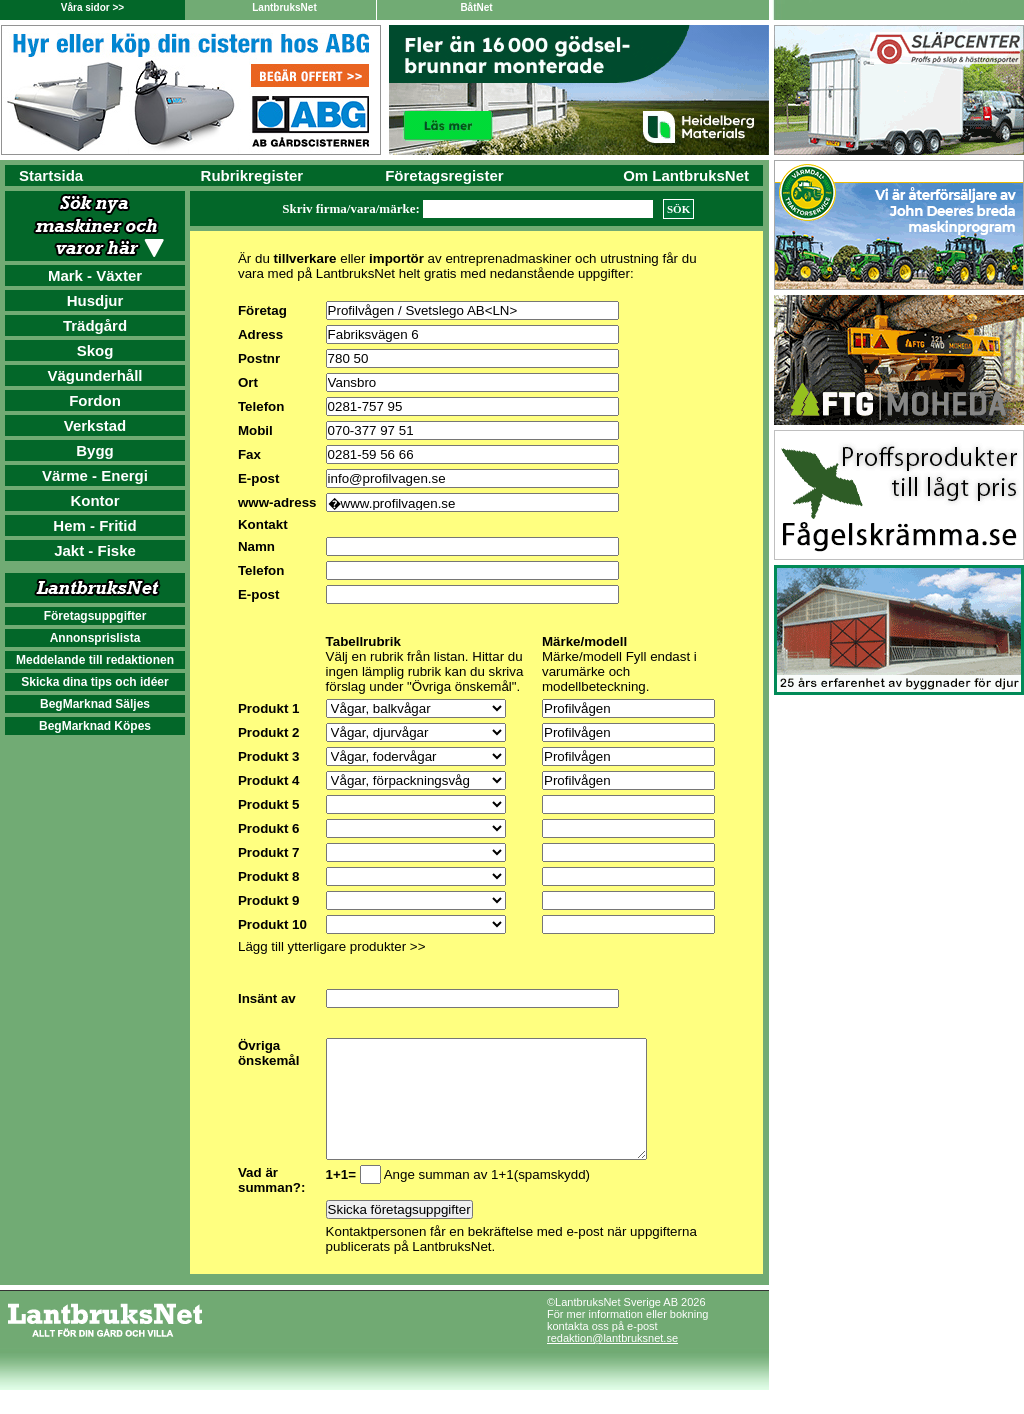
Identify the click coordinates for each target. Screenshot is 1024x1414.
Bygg (95, 450)
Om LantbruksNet (686, 175)
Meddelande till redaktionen (95, 660)
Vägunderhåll (94, 375)
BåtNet (476, 7)
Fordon (95, 400)
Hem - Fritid (94, 525)
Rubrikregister (252, 175)
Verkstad (95, 425)
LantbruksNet (284, 7)
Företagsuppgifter (95, 616)
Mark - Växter (95, 275)
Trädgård (95, 325)
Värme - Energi (95, 475)
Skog (95, 350)
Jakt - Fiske (95, 550)
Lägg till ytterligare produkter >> (331, 946)
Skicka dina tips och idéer (94, 682)
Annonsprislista (95, 638)
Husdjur (95, 300)
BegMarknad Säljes (95, 704)
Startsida (51, 175)
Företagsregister (444, 175)
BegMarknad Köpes (95, 726)
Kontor (94, 500)
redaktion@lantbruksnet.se (612, 1362)
